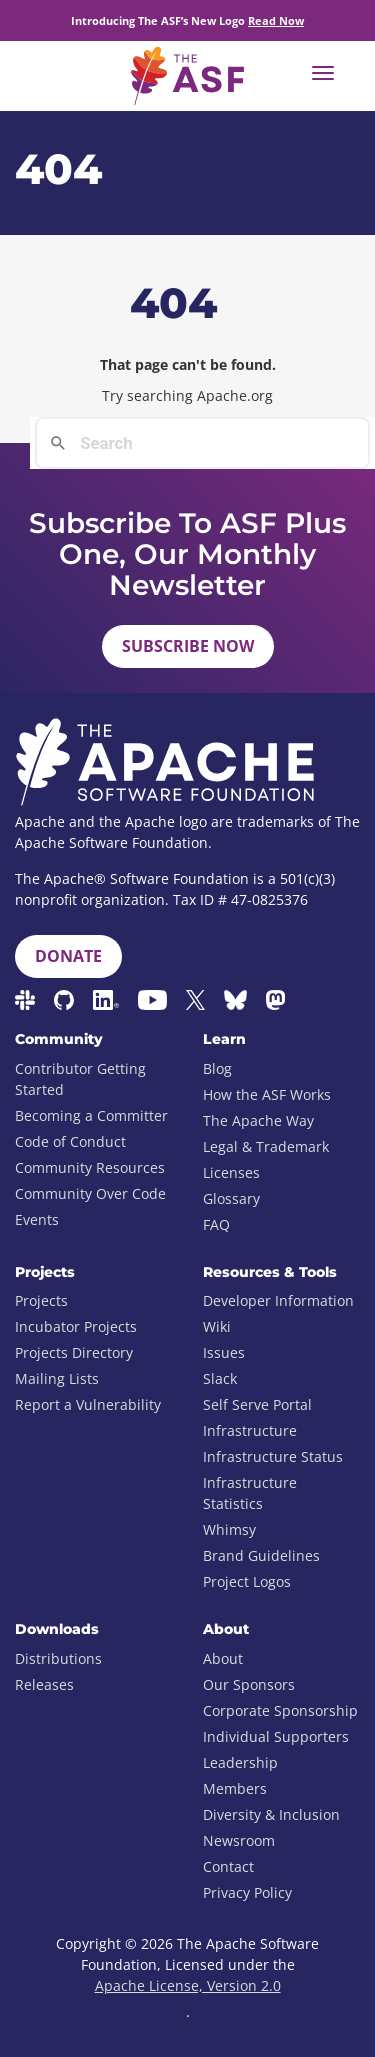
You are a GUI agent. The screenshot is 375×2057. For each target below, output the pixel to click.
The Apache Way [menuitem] (258, 1120)
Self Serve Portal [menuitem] (257, 1404)
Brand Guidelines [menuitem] (261, 1555)
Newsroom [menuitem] (239, 1840)
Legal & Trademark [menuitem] (266, 1146)
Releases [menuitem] (44, 1684)
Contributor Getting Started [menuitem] (80, 1079)
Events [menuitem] (37, 1219)
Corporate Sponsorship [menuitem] (280, 1710)
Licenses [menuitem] (231, 1172)
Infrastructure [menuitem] (250, 1430)
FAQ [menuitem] (216, 1224)
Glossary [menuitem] (231, 1198)
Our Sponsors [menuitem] (249, 1684)
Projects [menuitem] (41, 1300)
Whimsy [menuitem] (229, 1529)
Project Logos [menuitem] (247, 1581)
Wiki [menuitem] (217, 1326)
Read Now (276, 20)
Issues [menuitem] (224, 1352)
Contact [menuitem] (228, 1866)
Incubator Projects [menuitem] (76, 1326)
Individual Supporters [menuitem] (276, 1736)
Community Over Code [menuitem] (90, 1193)
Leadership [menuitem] (240, 1762)
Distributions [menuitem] (58, 1658)
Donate (68, 956)
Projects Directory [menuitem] (74, 1352)
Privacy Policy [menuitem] (247, 1892)
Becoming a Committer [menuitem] (91, 1115)
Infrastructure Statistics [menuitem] (250, 1493)
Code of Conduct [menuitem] (70, 1141)
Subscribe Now (188, 646)
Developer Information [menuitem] (278, 1300)
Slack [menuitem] (220, 1378)
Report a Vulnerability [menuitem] (88, 1404)
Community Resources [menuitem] (90, 1167)
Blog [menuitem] (217, 1068)
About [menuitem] (223, 1658)
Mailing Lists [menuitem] (57, 1378)
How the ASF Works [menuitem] (267, 1094)
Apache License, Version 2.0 (188, 1985)
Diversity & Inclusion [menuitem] (271, 1814)
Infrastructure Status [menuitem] (273, 1456)
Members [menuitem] (235, 1788)
